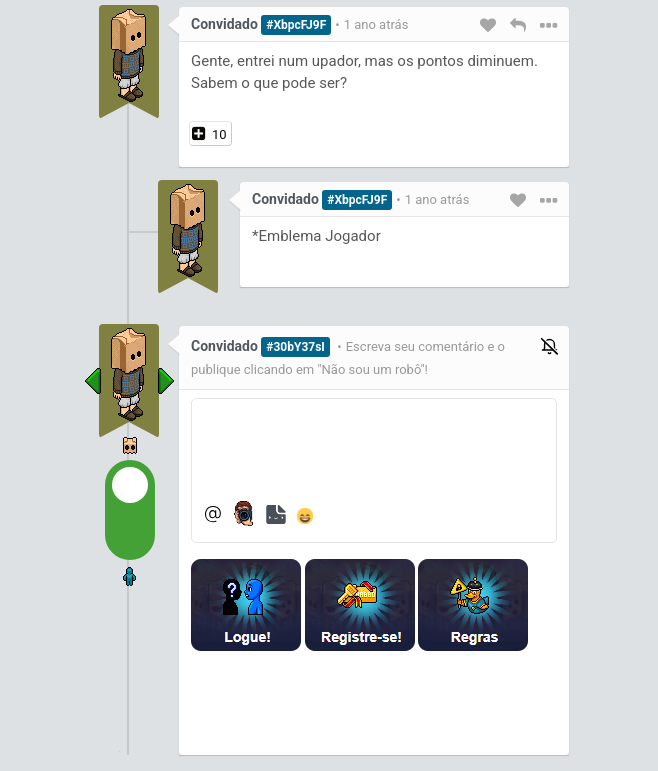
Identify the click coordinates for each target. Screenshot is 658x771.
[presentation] (350, 703)
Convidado (224, 24)
